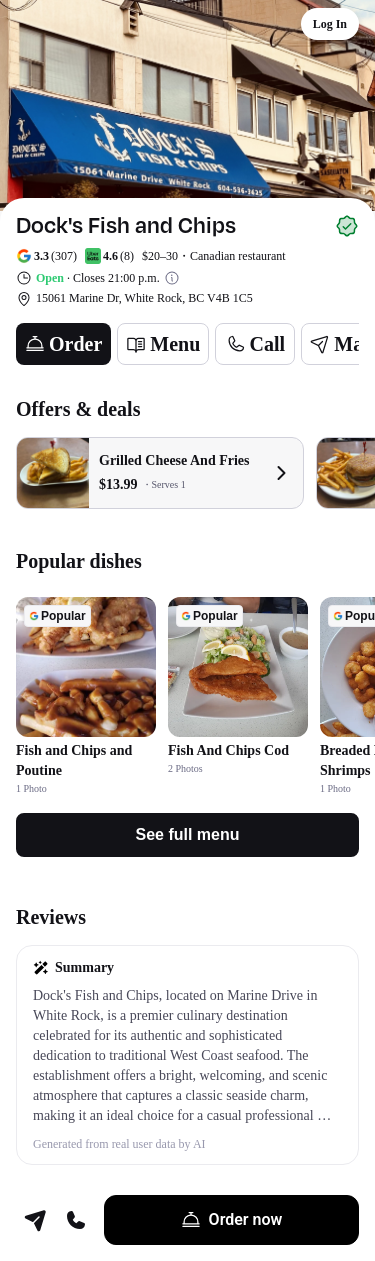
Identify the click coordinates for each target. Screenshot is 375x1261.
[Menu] (163, 344)
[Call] (255, 344)
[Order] (63, 344)
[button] (187, 1055)
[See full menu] (187, 835)
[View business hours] (172, 278)
